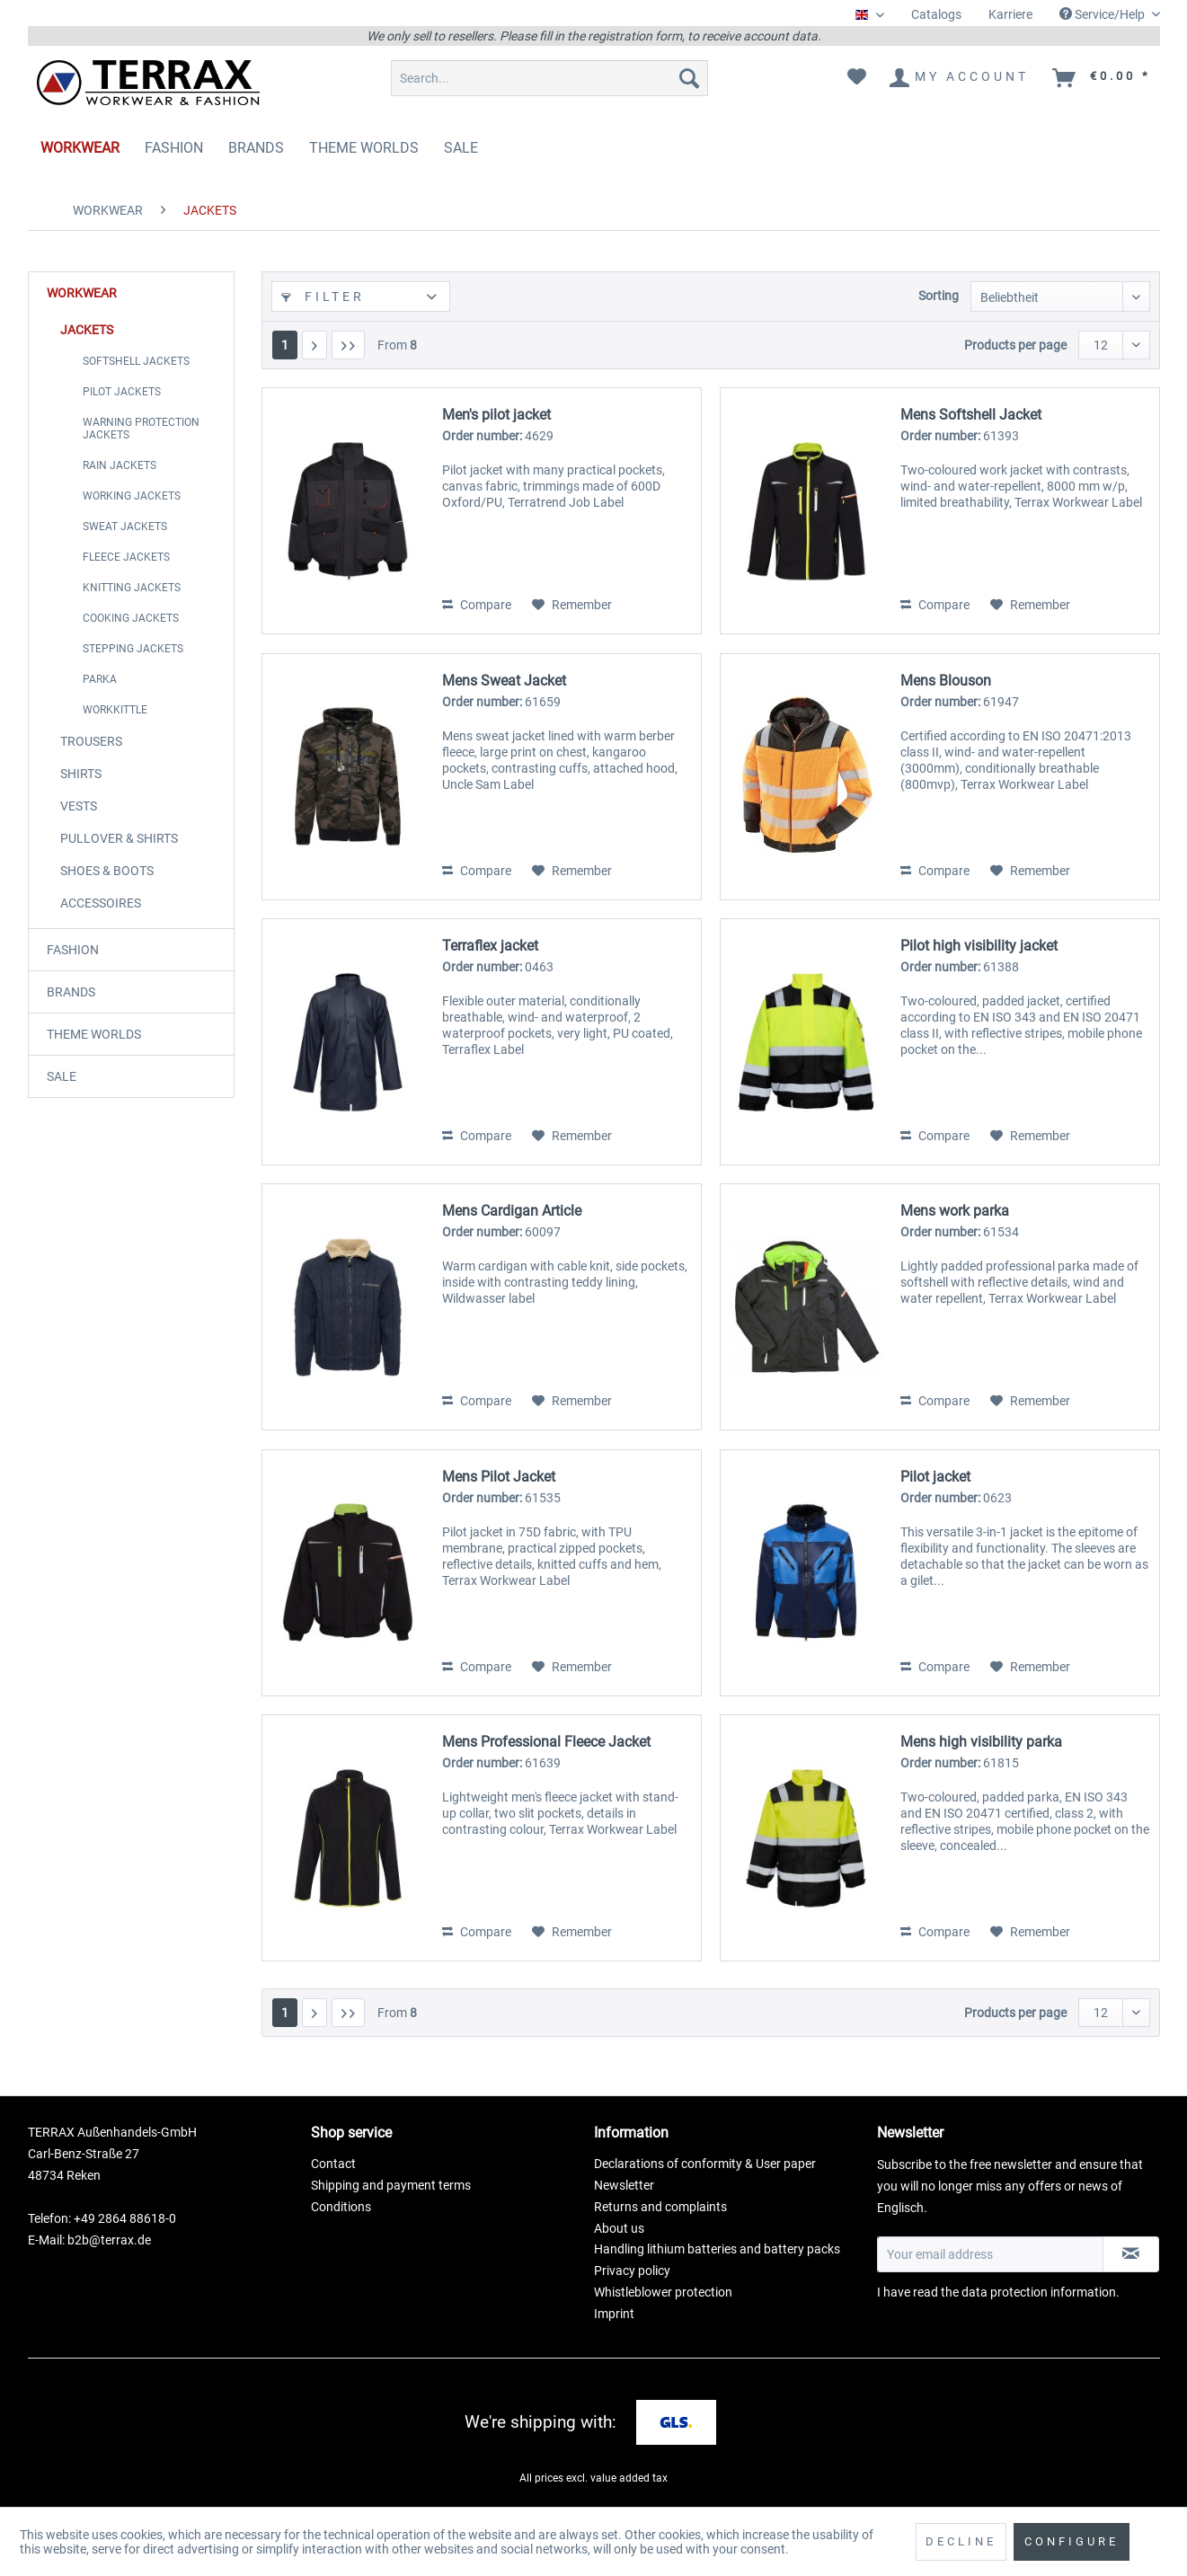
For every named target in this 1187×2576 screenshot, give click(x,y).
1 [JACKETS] (284, 345)
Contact (333, 2163)
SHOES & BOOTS (107, 870)
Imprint (614, 2313)
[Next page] (314, 345)
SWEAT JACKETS (125, 526)
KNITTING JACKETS (132, 587)
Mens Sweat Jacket (504, 680)
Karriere (1010, 14)
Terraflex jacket (490, 945)
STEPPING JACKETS (133, 648)
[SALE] (461, 148)
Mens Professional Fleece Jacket (546, 1741)
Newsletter (624, 2185)
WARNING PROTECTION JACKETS (141, 428)
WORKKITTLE (115, 710)
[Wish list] (856, 78)
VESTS (78, 806)
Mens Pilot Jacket (498, 1476)
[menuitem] (936, 15)
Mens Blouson (945, 680)
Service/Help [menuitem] (1103, 14)
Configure (1071, 2541)
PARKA (100, 679)
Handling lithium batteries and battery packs (717, 2249)
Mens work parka (954, 1210)
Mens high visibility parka (981, 1741)
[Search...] (549, 78)
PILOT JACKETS (122, 391)
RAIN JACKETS (119, 465)
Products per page (1015, 345)
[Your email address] (990, 2254)
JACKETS (86, 330)
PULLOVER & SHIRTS (119, 838)
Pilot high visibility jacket (979, 945)
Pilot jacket (935, 1476)
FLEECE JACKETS (126, 557)
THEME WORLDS (94, 1034)
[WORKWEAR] (80, 148)
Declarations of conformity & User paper (705, 2163)
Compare (476, 605)
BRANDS (71, 992)
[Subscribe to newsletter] (1131, 2254)
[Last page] (348, 345)
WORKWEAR (82, 293)
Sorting (938, 295)
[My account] (960, 78)
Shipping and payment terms (391, 2185)
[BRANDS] (256, 148)
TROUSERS (91, 741)
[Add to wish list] (572, 604)
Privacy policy (632, 2270)
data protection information (1038, 2292)
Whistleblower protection (663, 2292)
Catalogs (936, 14)
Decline (961, 2541)
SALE (61, 1076)
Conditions (341, 2207)
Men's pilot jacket (496, 414)
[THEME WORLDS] (364, 148)
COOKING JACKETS (131, 618)
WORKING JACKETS (132, 496)
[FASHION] (174, 148)
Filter (323, 296)
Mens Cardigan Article (511, 1210)
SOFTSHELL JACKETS (136, 361)
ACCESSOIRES (100, 903)
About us (619, 2228)
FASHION (73, 950)
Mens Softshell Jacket (970, 414)
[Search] (689, 78)
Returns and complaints (660, 2207)
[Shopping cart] (1102, 78)
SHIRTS (81, 773)
